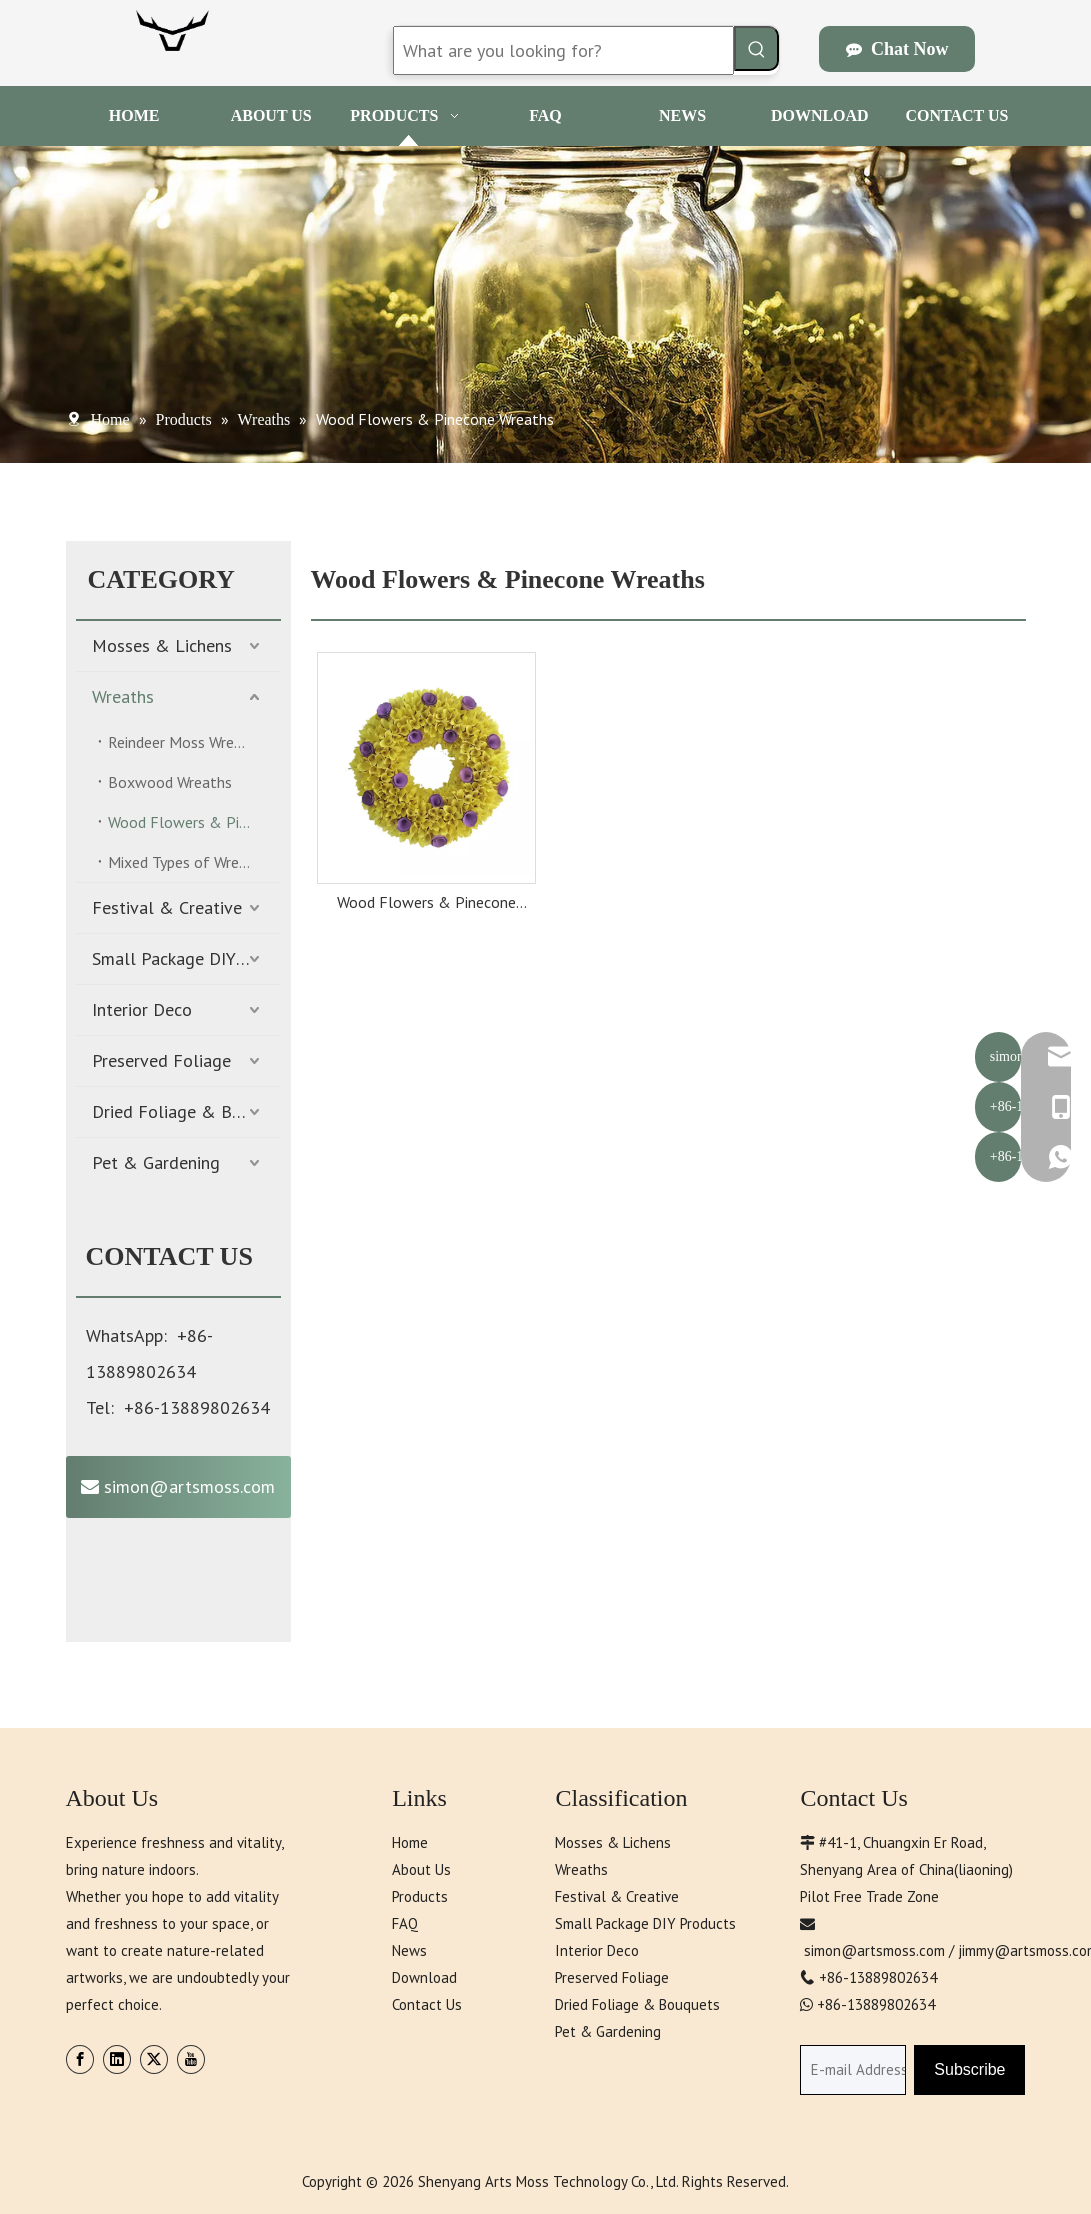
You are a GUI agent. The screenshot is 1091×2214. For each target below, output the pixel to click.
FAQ (405, 1923)
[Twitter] (154, 2059)
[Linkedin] (117, 2059)
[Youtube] (191, 2059)
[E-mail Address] (853, 2070)
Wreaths (123, 696)
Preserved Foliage (161, 1060)
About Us (421, 1869)
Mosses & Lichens (162, 645)
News (409, 1950)
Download (424, 1977)
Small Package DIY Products (186, 958)
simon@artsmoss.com (178, 1486)
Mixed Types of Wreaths (188, 862)
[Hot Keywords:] (756, 48)
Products (420, 1896)
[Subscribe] (969, 2070)
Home (410, 1842)
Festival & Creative (167, 907)
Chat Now (897, 49)
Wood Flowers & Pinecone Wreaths (194, 822)
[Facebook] (80, 2059)
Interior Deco (142, 1009)
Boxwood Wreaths (170, 782)
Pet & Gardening (156, 1162)
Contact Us (427, 2004)
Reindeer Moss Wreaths (186, 742)
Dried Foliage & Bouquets (186, 1111)
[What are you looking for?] (563, 50)
